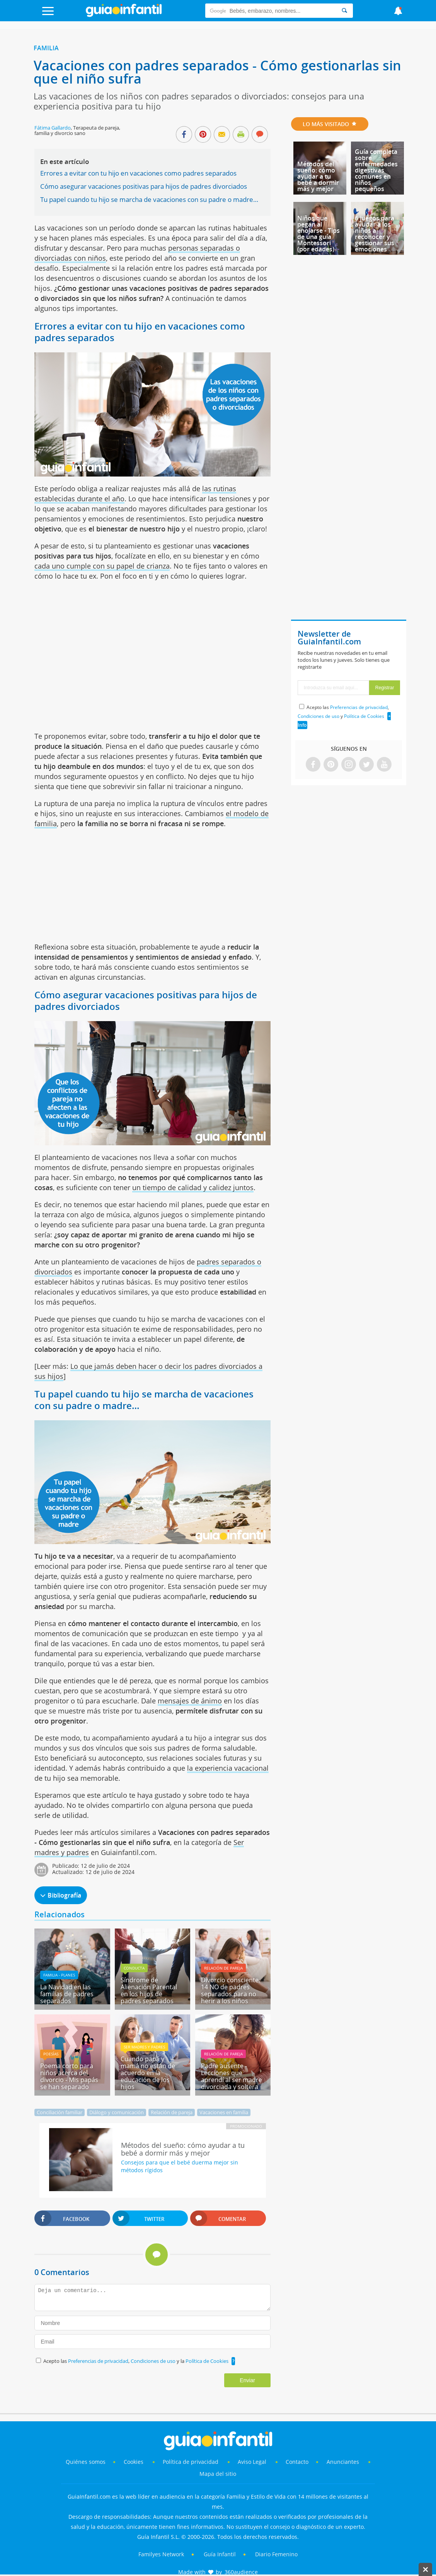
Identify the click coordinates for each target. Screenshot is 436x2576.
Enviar (247, 2380)
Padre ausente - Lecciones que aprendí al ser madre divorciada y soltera (231, 2076)
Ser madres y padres (144, 2047)
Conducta (134, 1968)
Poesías (50, 2054)
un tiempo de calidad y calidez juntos (193, 1187)
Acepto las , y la (136, 2360)
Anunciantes (343, 2461)
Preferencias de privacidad (98, 2360)
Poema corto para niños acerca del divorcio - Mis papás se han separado (69, 2076)
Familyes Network (161, 2554)
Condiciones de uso (154, 2360)
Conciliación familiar (59, 2112)
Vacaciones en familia (223, 2112)
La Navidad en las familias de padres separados (67, 1994)
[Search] (344, 10)
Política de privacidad (191, 2461)
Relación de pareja (223, 1968)
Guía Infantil (220, 2554)
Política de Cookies (207, 2360)
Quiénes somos (86, 2461)
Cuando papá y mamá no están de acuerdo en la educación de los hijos (148, 2073)
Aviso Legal (252, 2461)
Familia (46, 48)
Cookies (134, 2461)
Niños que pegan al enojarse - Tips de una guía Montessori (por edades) (318, 233)
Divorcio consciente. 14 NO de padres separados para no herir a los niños (230, 1990)
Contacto (297, 2461)
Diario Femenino (276, 2554)
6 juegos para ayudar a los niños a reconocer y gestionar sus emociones (374, 233)
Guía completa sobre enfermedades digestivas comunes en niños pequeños (376, 170)
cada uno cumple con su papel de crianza (102, 566)
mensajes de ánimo (190, 1700)
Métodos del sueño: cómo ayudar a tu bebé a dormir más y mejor (318, 176)
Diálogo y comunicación (116, 2112)
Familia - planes (59, 1975)
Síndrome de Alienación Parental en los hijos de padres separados (149, 1990)
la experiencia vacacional (228, 1768)
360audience (241, 2572)
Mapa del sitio (217, 2473)
